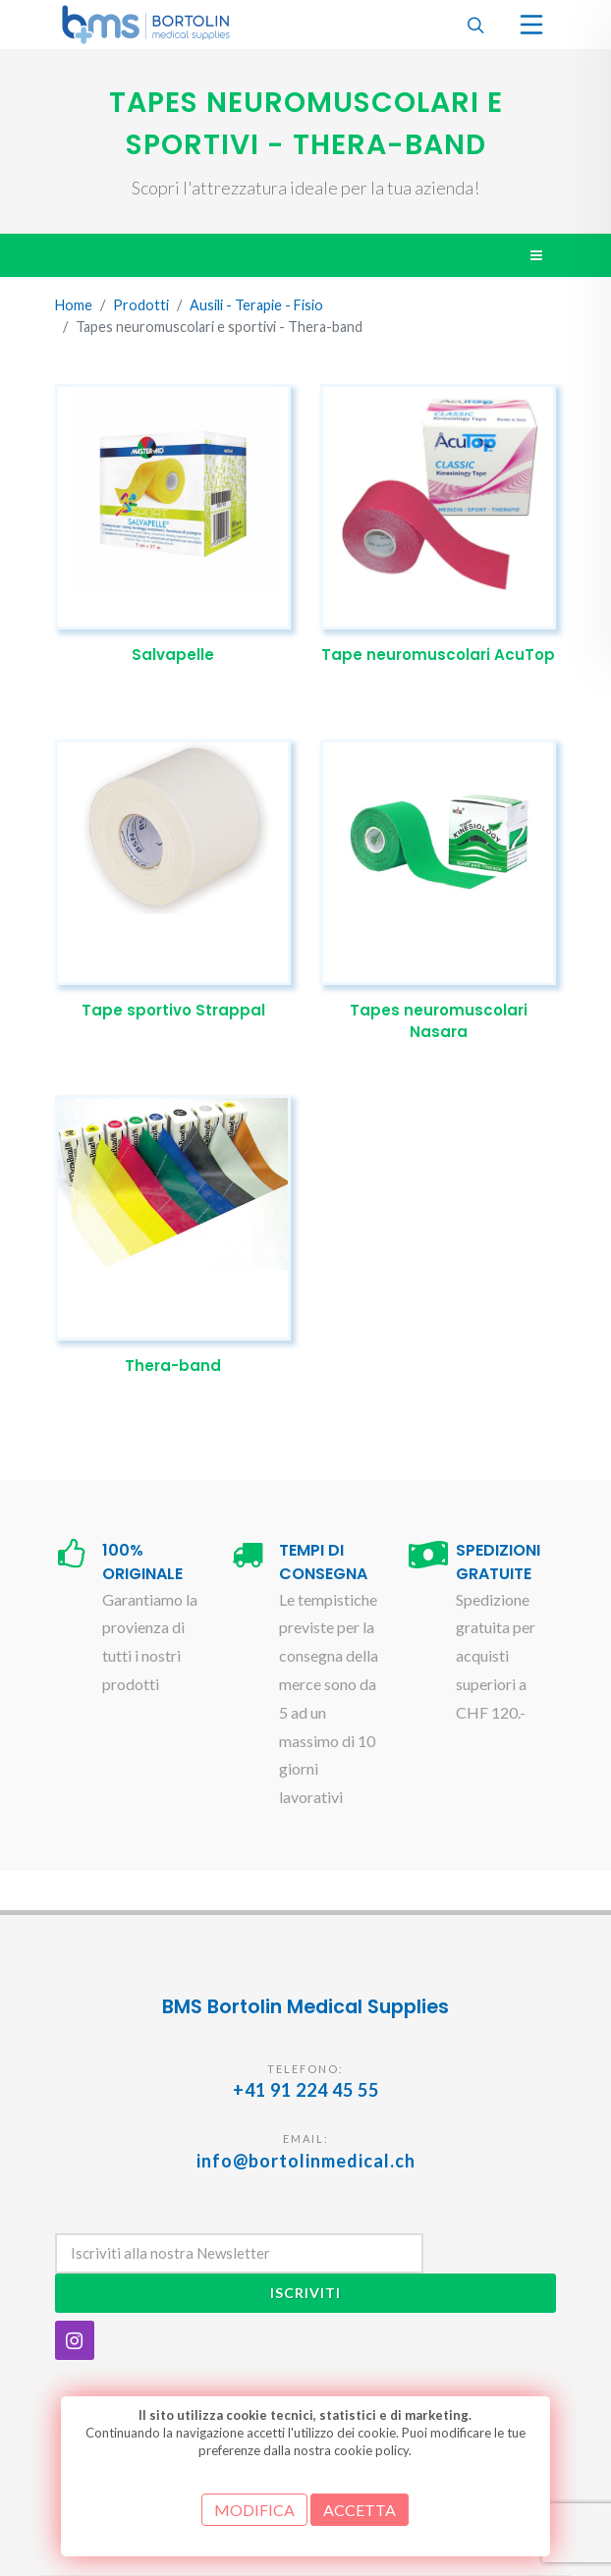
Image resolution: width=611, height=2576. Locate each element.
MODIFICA (254, 2509)
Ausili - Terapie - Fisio (256, 306)
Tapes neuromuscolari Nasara (439, 1021)
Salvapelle (173, 654)
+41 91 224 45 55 (306, 2090)
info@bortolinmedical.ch (306, 2160)
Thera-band (173, 1365)
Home (73, 306)
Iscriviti (305, 2292)
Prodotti (141, 306)
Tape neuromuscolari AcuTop (438, 654)
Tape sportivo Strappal (173, 1010)
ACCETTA (359, 2509)
